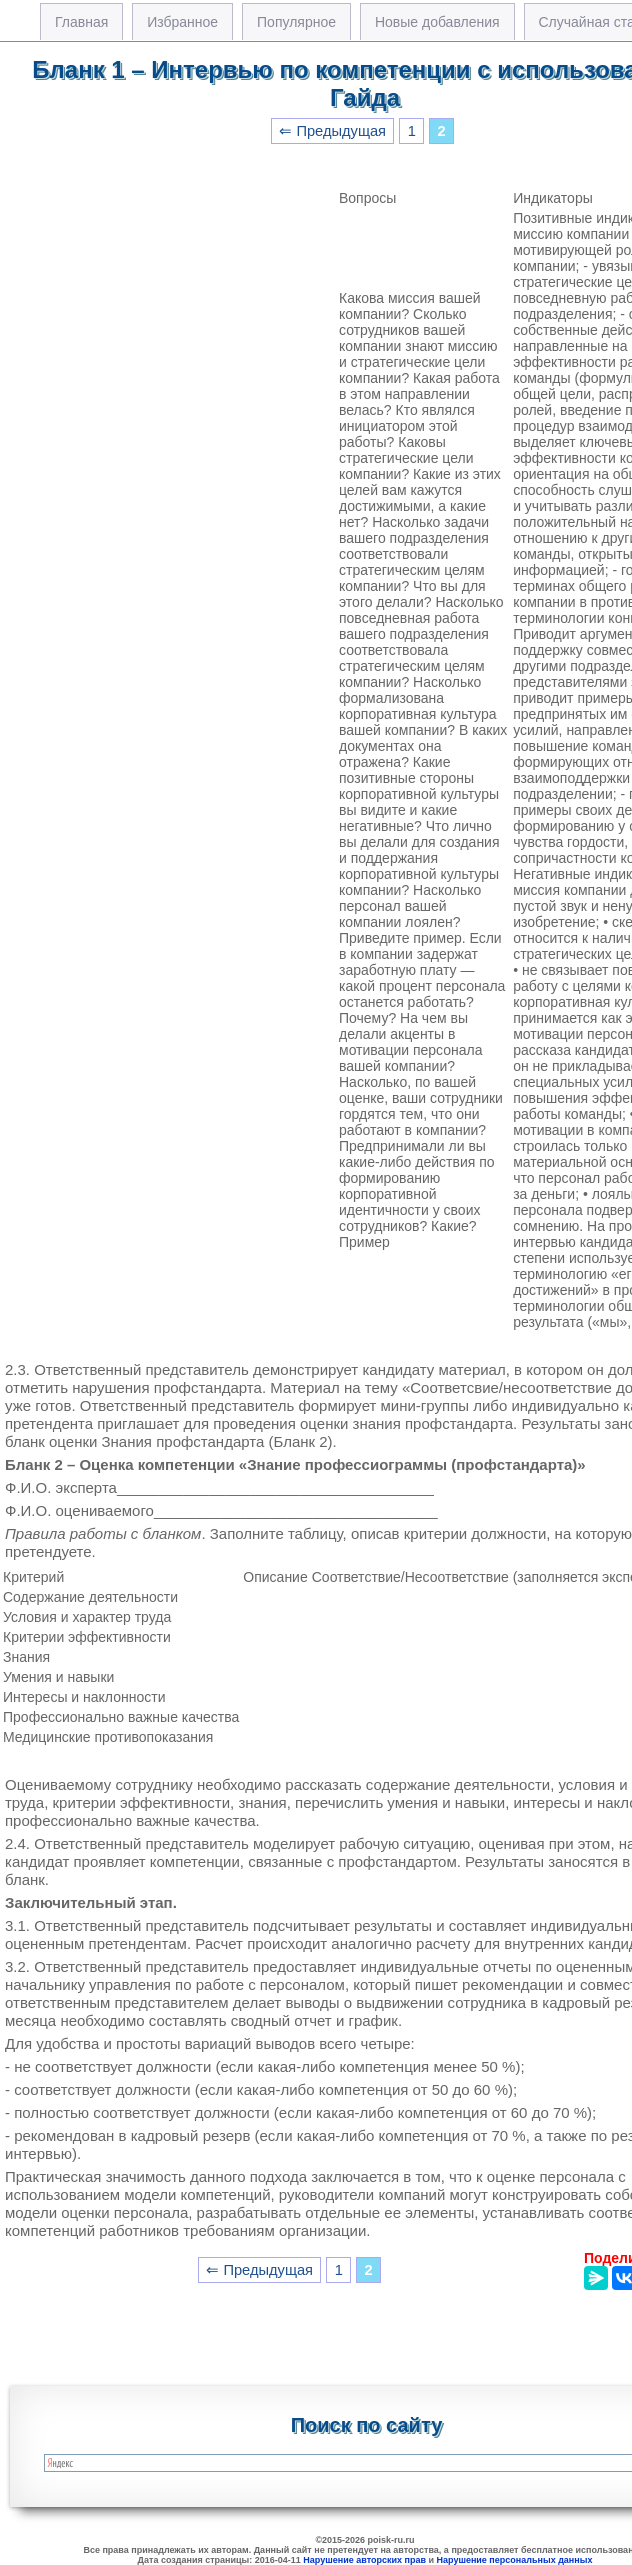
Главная (81, 22)
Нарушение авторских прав (364, 2560)
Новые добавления (437, 22)
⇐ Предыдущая (332, 131)
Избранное (182, 22)
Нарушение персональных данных (515, 2560)
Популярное (296, 22)
